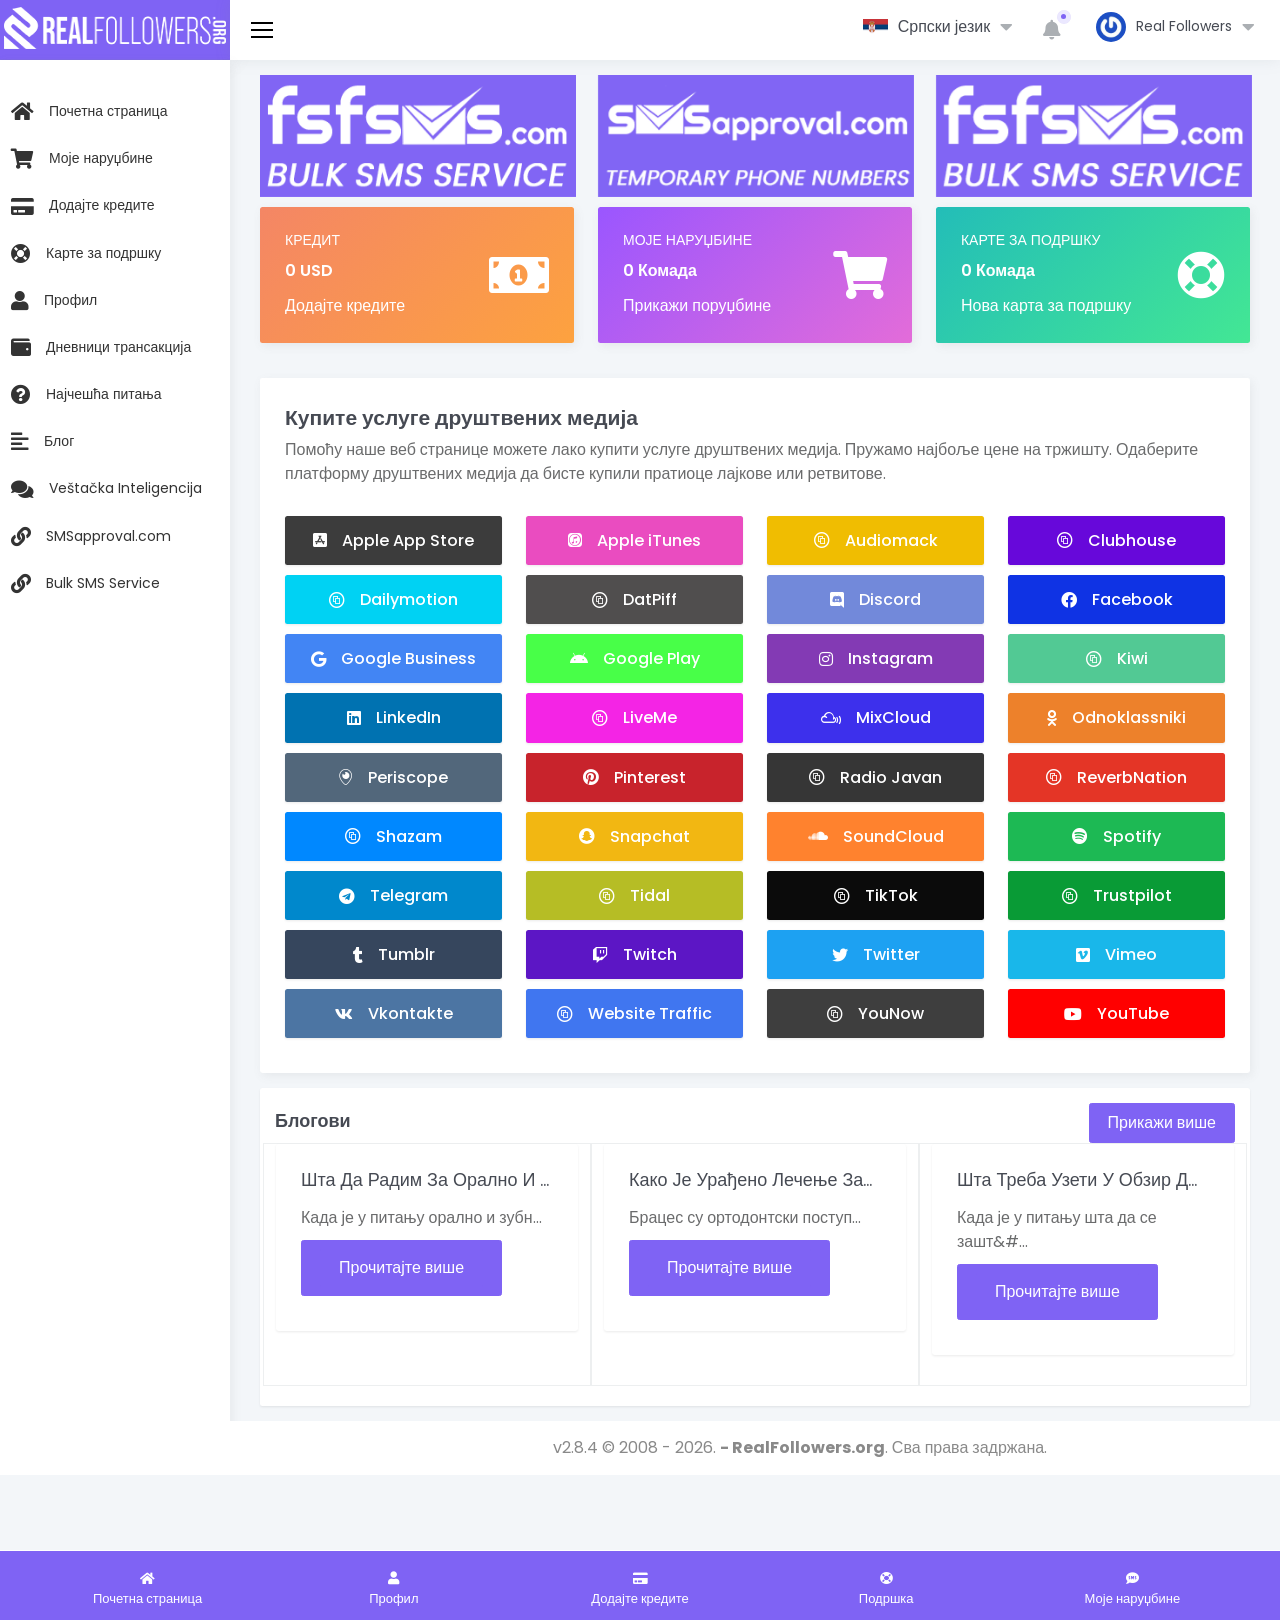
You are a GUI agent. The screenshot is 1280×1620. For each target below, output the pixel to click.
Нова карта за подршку (1046, 305)
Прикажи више (1162, 1123)
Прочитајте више (401, 1268)
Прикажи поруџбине (697, 305)
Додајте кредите (345, 305)
